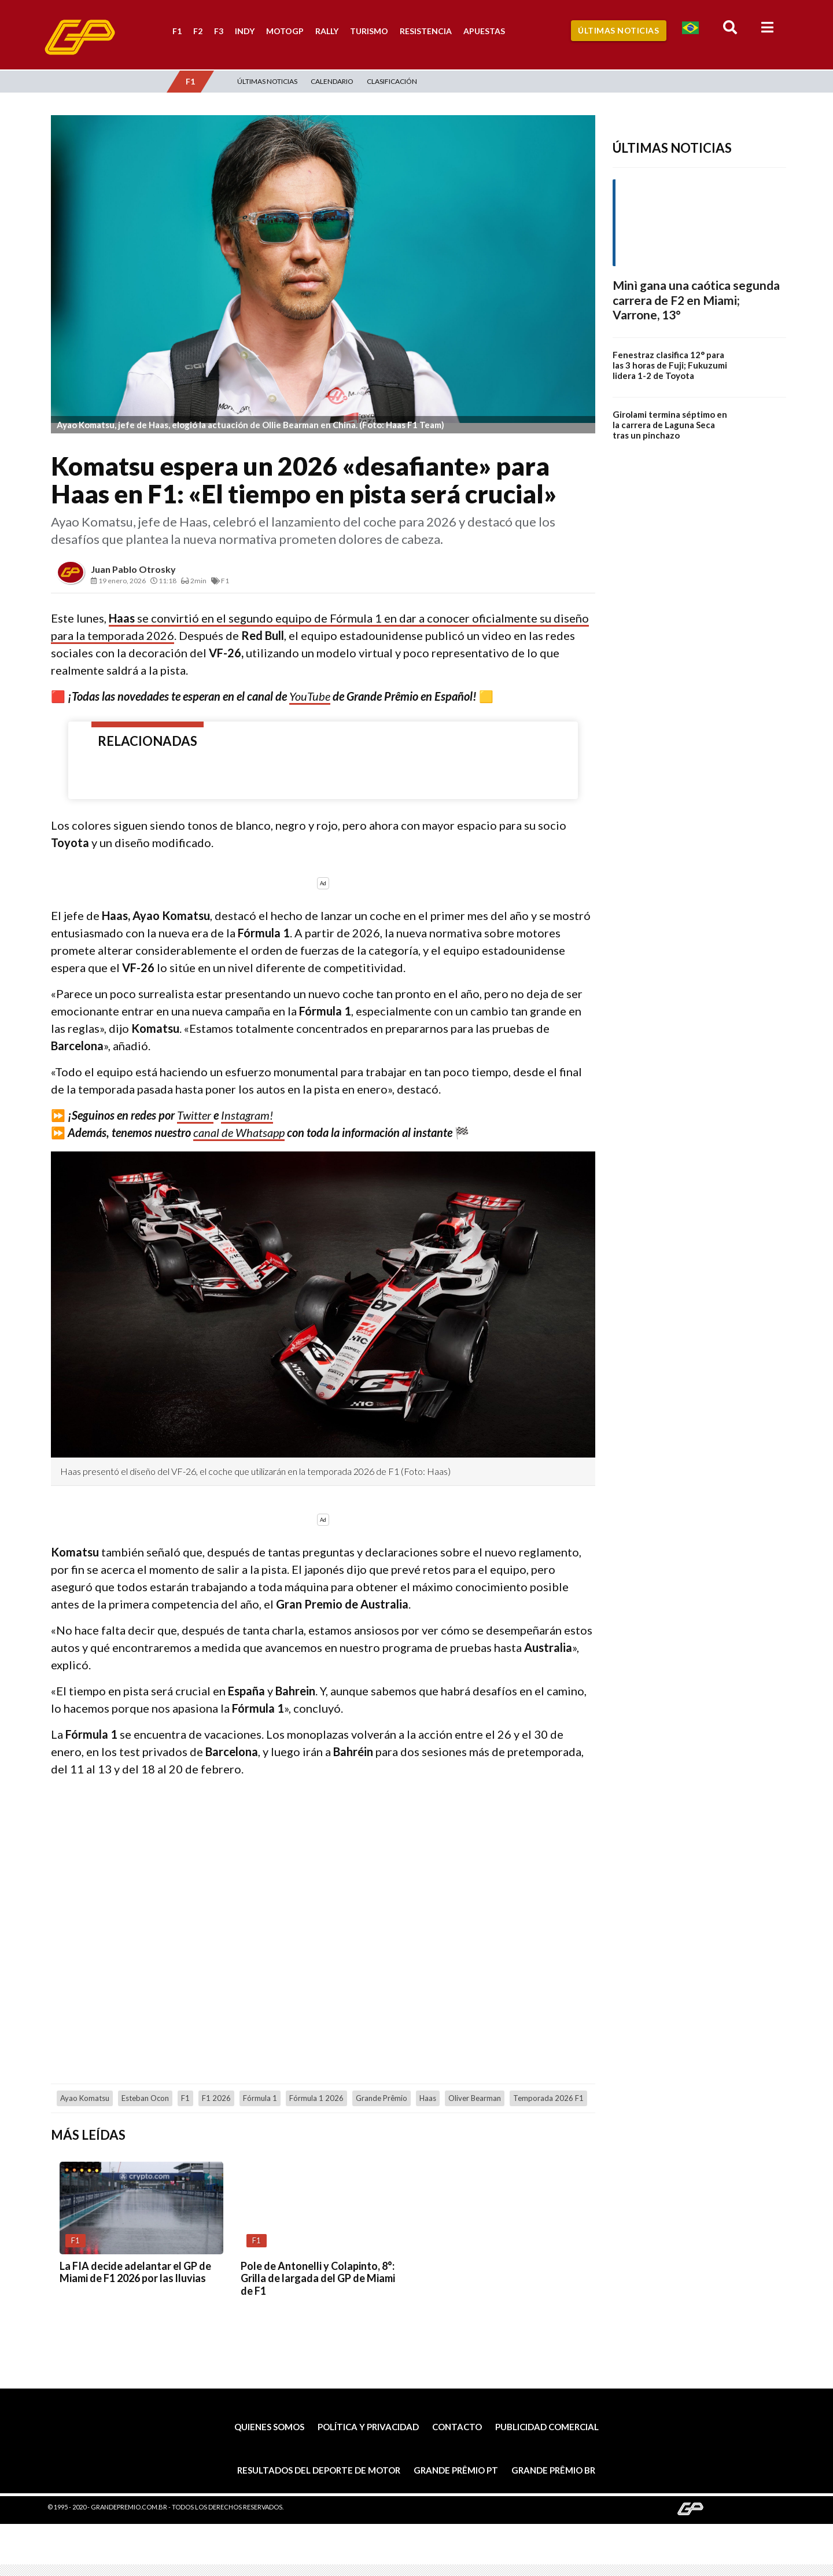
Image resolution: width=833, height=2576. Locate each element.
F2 (197, 31)
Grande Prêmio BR (553, 2470)
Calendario (332, 81)
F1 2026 (216, 2098)
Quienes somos (269, 2427)
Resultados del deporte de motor (318, 2470)
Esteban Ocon (145, 2098)
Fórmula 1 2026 (316, 2098)
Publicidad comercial (547, 2427)
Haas (427, 2098)
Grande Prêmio (381, 2098)
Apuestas (484, 31)
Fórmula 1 (260, 2098)
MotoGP (285, 31)
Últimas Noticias (618, 30)
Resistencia (426, 31)
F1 (177, 31)
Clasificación (392, 81)
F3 (218, 31)
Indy (245, 31)
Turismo (369, 31)
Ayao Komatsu (84, 2098)
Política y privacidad (368, 2427)
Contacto (457, 2427)
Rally (326, 31)
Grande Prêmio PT (456, 2470)
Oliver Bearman (474, 2098)
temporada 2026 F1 (548, 2098)
